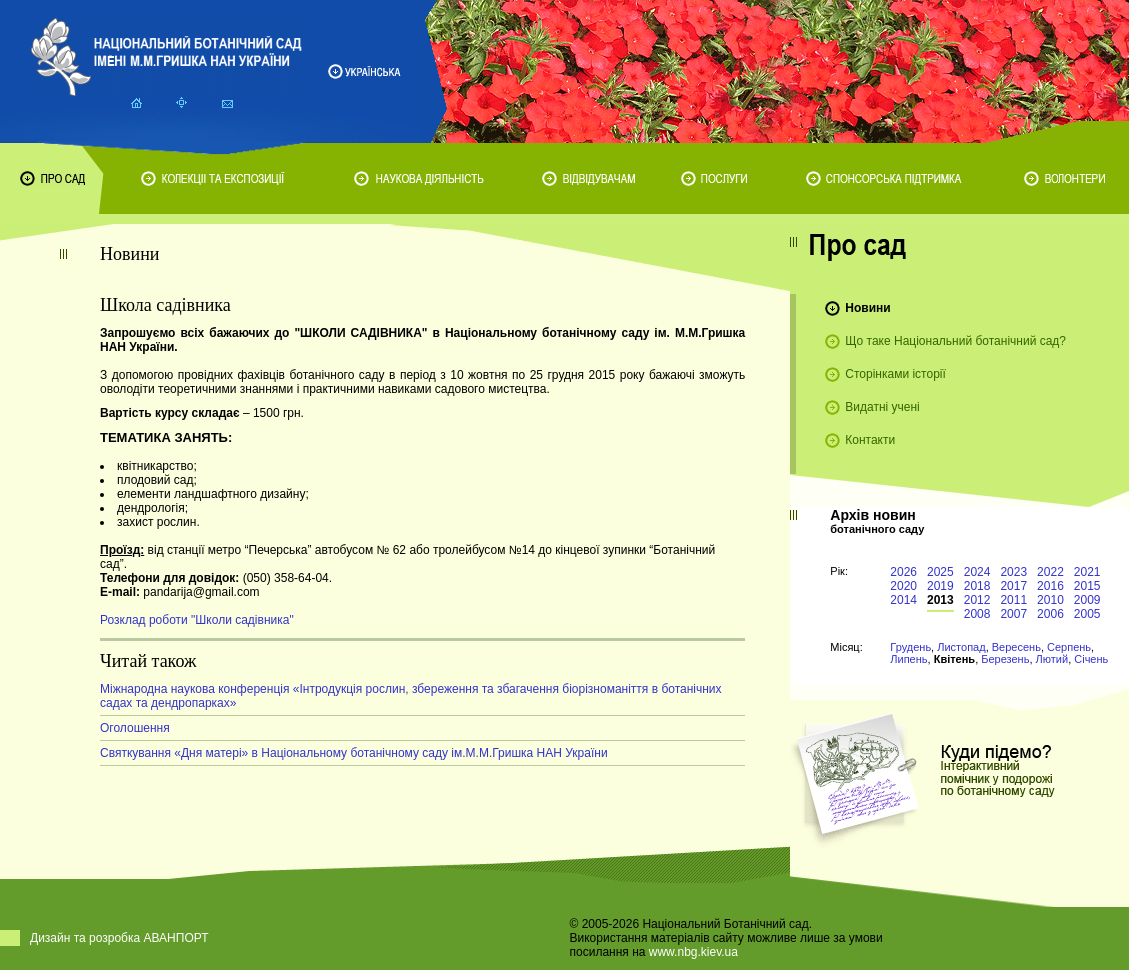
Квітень (954, 659)
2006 (1050, 614)
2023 (1013, 572)
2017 (1013, 586)
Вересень (1016, 647)
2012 (977, 600)
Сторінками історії (895, 374)
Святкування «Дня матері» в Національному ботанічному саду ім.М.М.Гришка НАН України (354, 753)
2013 (940, 600)
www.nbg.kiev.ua (693, 952)
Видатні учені (882, 407)
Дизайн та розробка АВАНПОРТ (119, 938)
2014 (903, 600)
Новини (867, 308)
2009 (1087, 600)
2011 (1013, 600)
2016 (1050, 586)
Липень (908, 659)
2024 (977, 572)
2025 (940, 572)
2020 (903, 586)
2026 (903, 572)
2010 (1050, 600)
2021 (1087, 572)
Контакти (870, 440)
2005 (1087, 614)
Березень (1005, 659)
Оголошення (135, 728)
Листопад (961, 647)
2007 (1013, 614)
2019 (940, 586)
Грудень (910, 647)
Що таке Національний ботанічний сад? (955, 341)
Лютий (1052, 659)
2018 (977, 586)
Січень (1091, 659)
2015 (1087, 586)
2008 (977, 614)
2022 (1050, 572)
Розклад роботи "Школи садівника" (197, 620)
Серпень (1069, 647)
